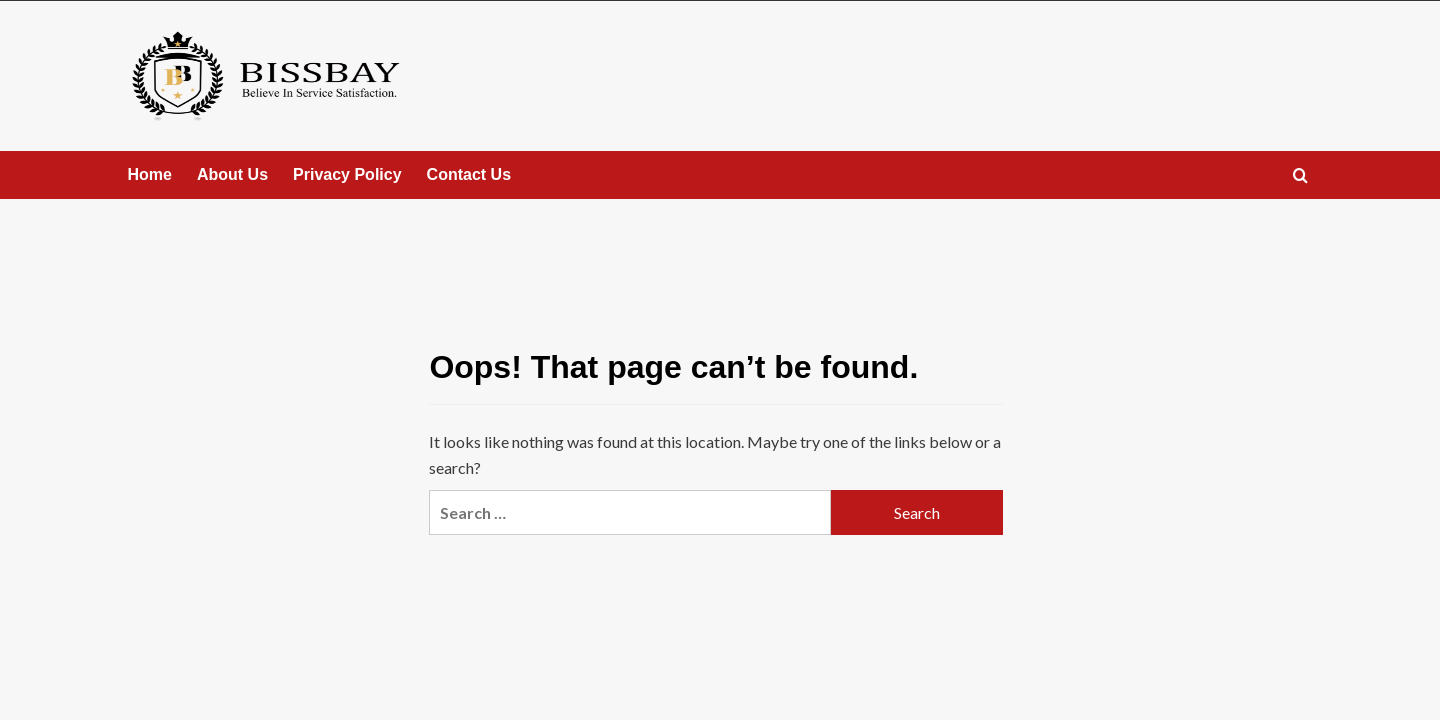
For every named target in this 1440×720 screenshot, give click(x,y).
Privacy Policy (347, 174)
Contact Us (469, 174)
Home (150, 174)
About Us (232, 174)
